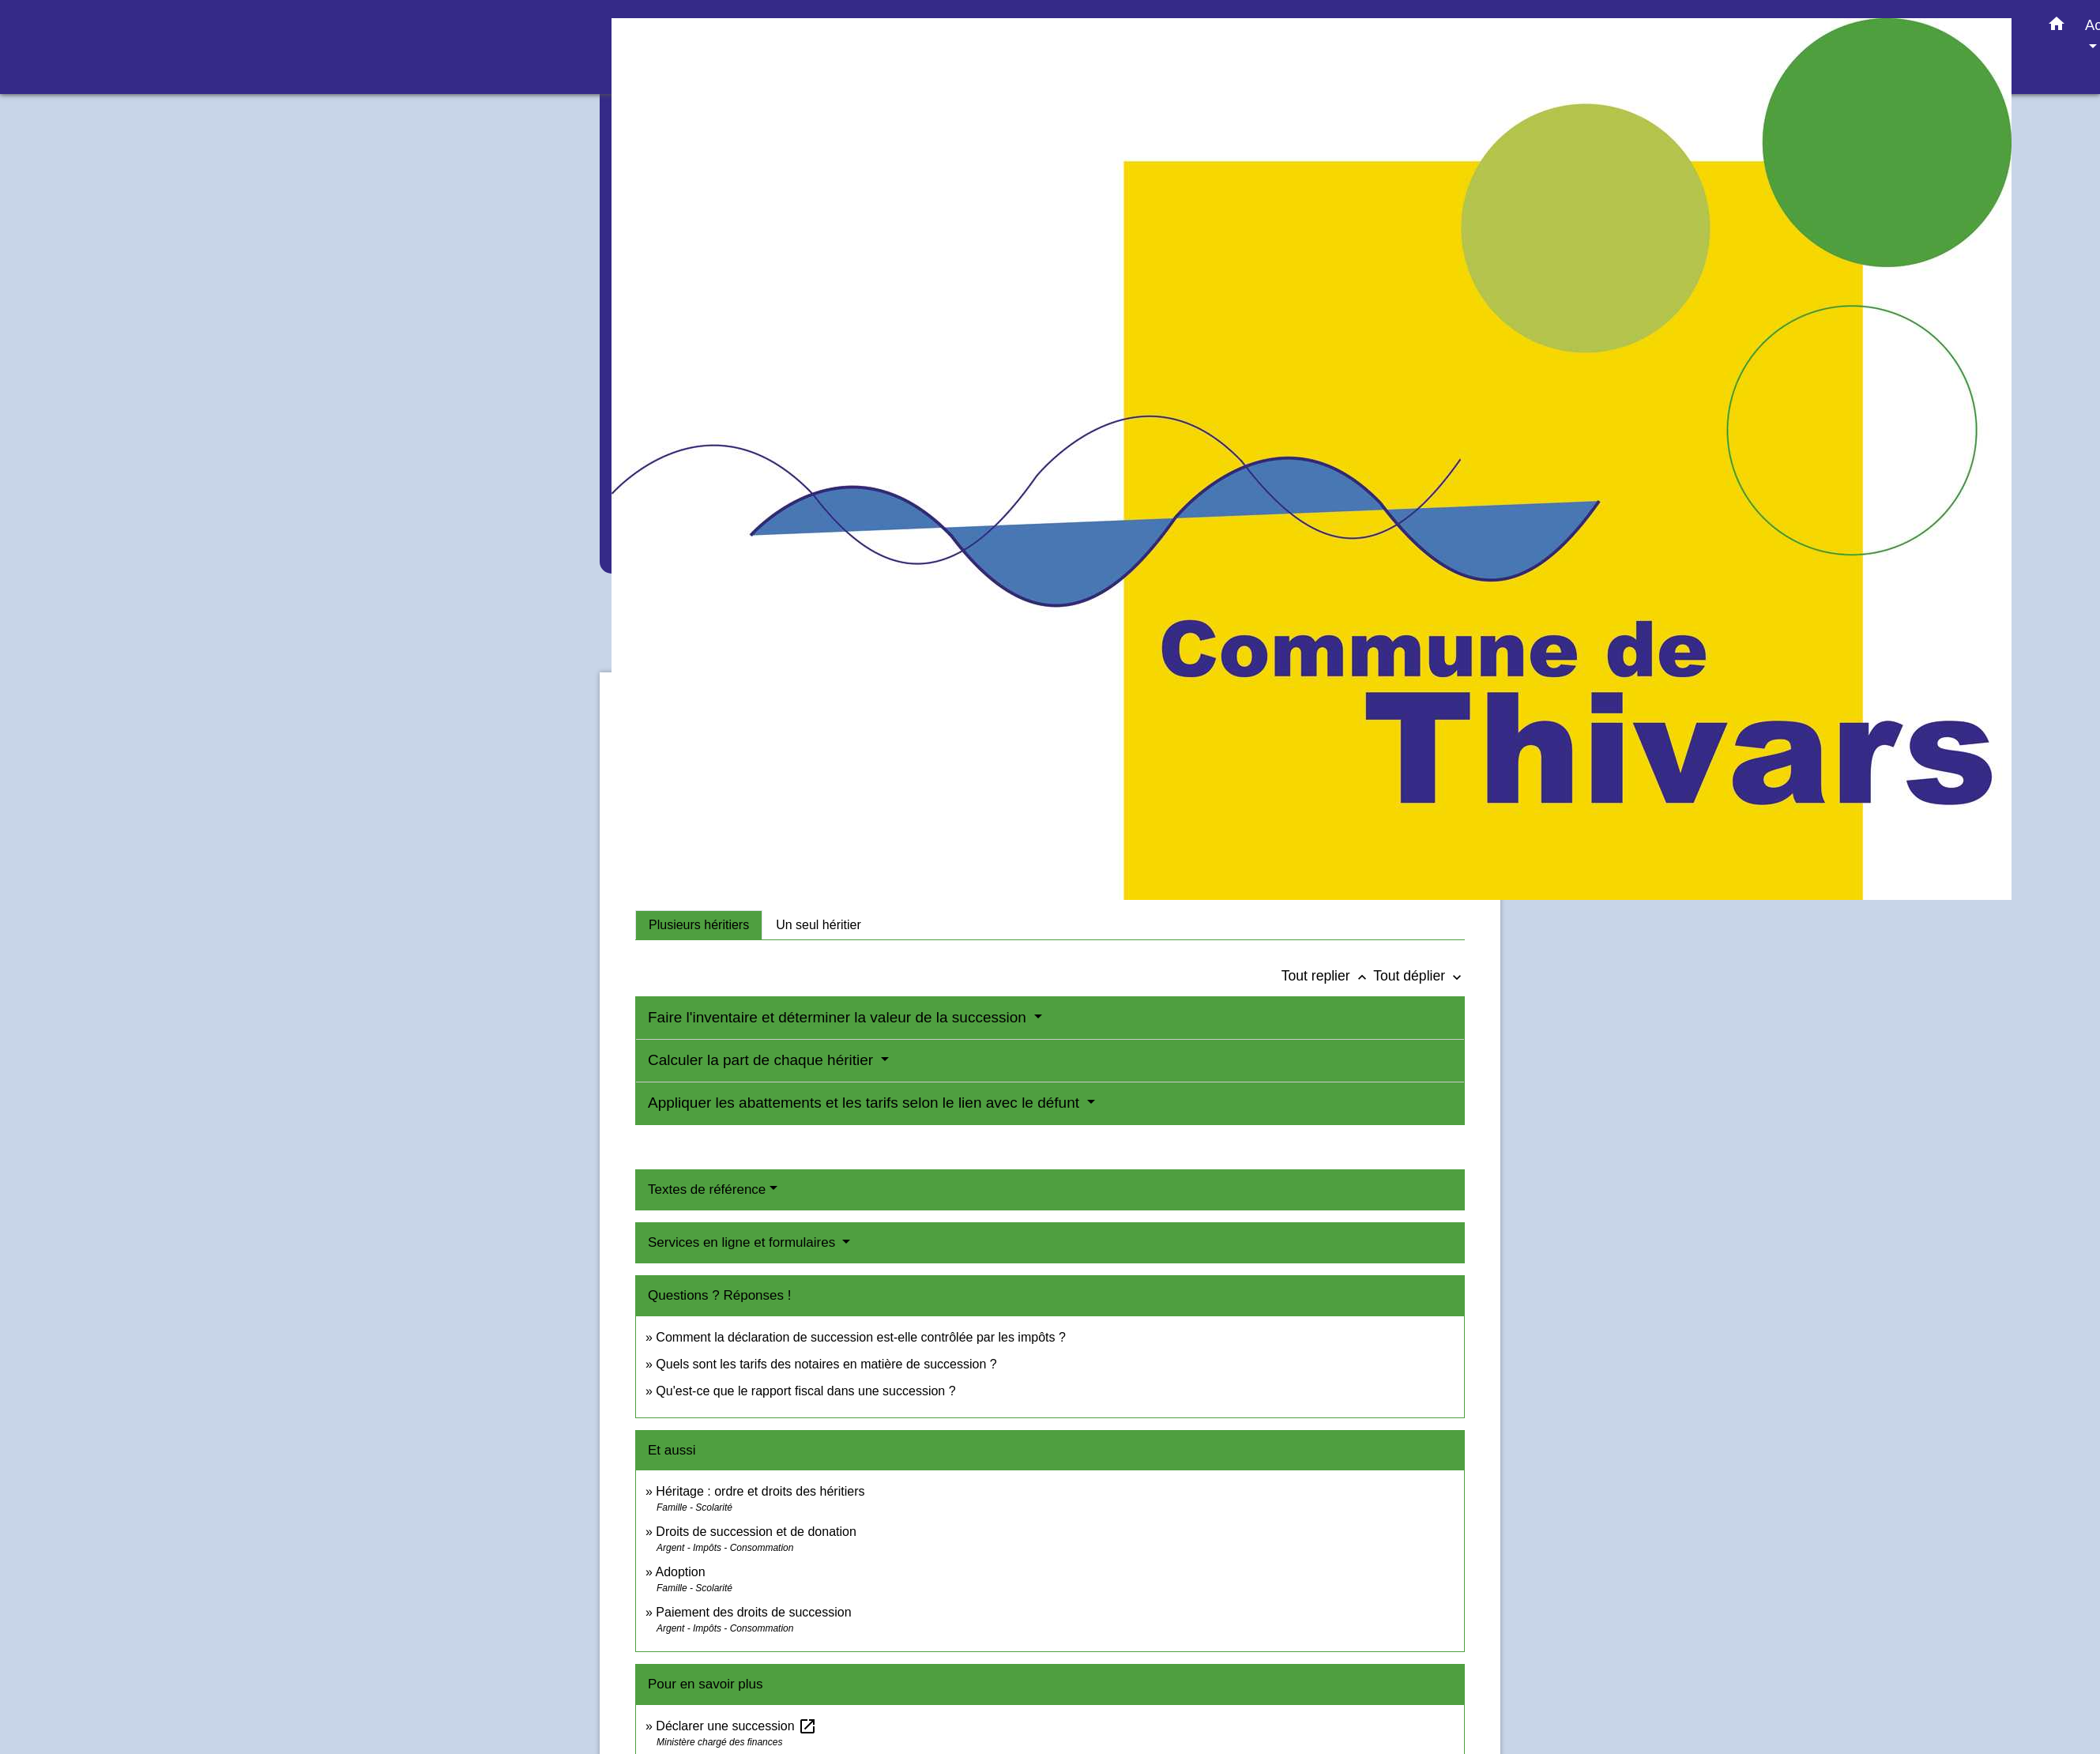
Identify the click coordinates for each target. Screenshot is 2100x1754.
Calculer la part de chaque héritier (762, 1060)
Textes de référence (707, 1189)
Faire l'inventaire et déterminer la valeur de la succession (839, 1017)
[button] (2056, 27)
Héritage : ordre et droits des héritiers (760, 1491)
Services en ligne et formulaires (743, 1242)
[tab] (698, 925)
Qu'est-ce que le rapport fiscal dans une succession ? (805, 1391)
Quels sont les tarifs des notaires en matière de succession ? (826, 1364)
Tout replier (1327, 976)
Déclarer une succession (736, 1726)
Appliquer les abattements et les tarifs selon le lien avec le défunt (865, 1102)
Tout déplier (1419, 976)
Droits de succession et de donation (756, 1531)
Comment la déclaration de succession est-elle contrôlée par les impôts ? (860, 1337)
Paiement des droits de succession (753, 1612)
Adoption (680, 1572)
